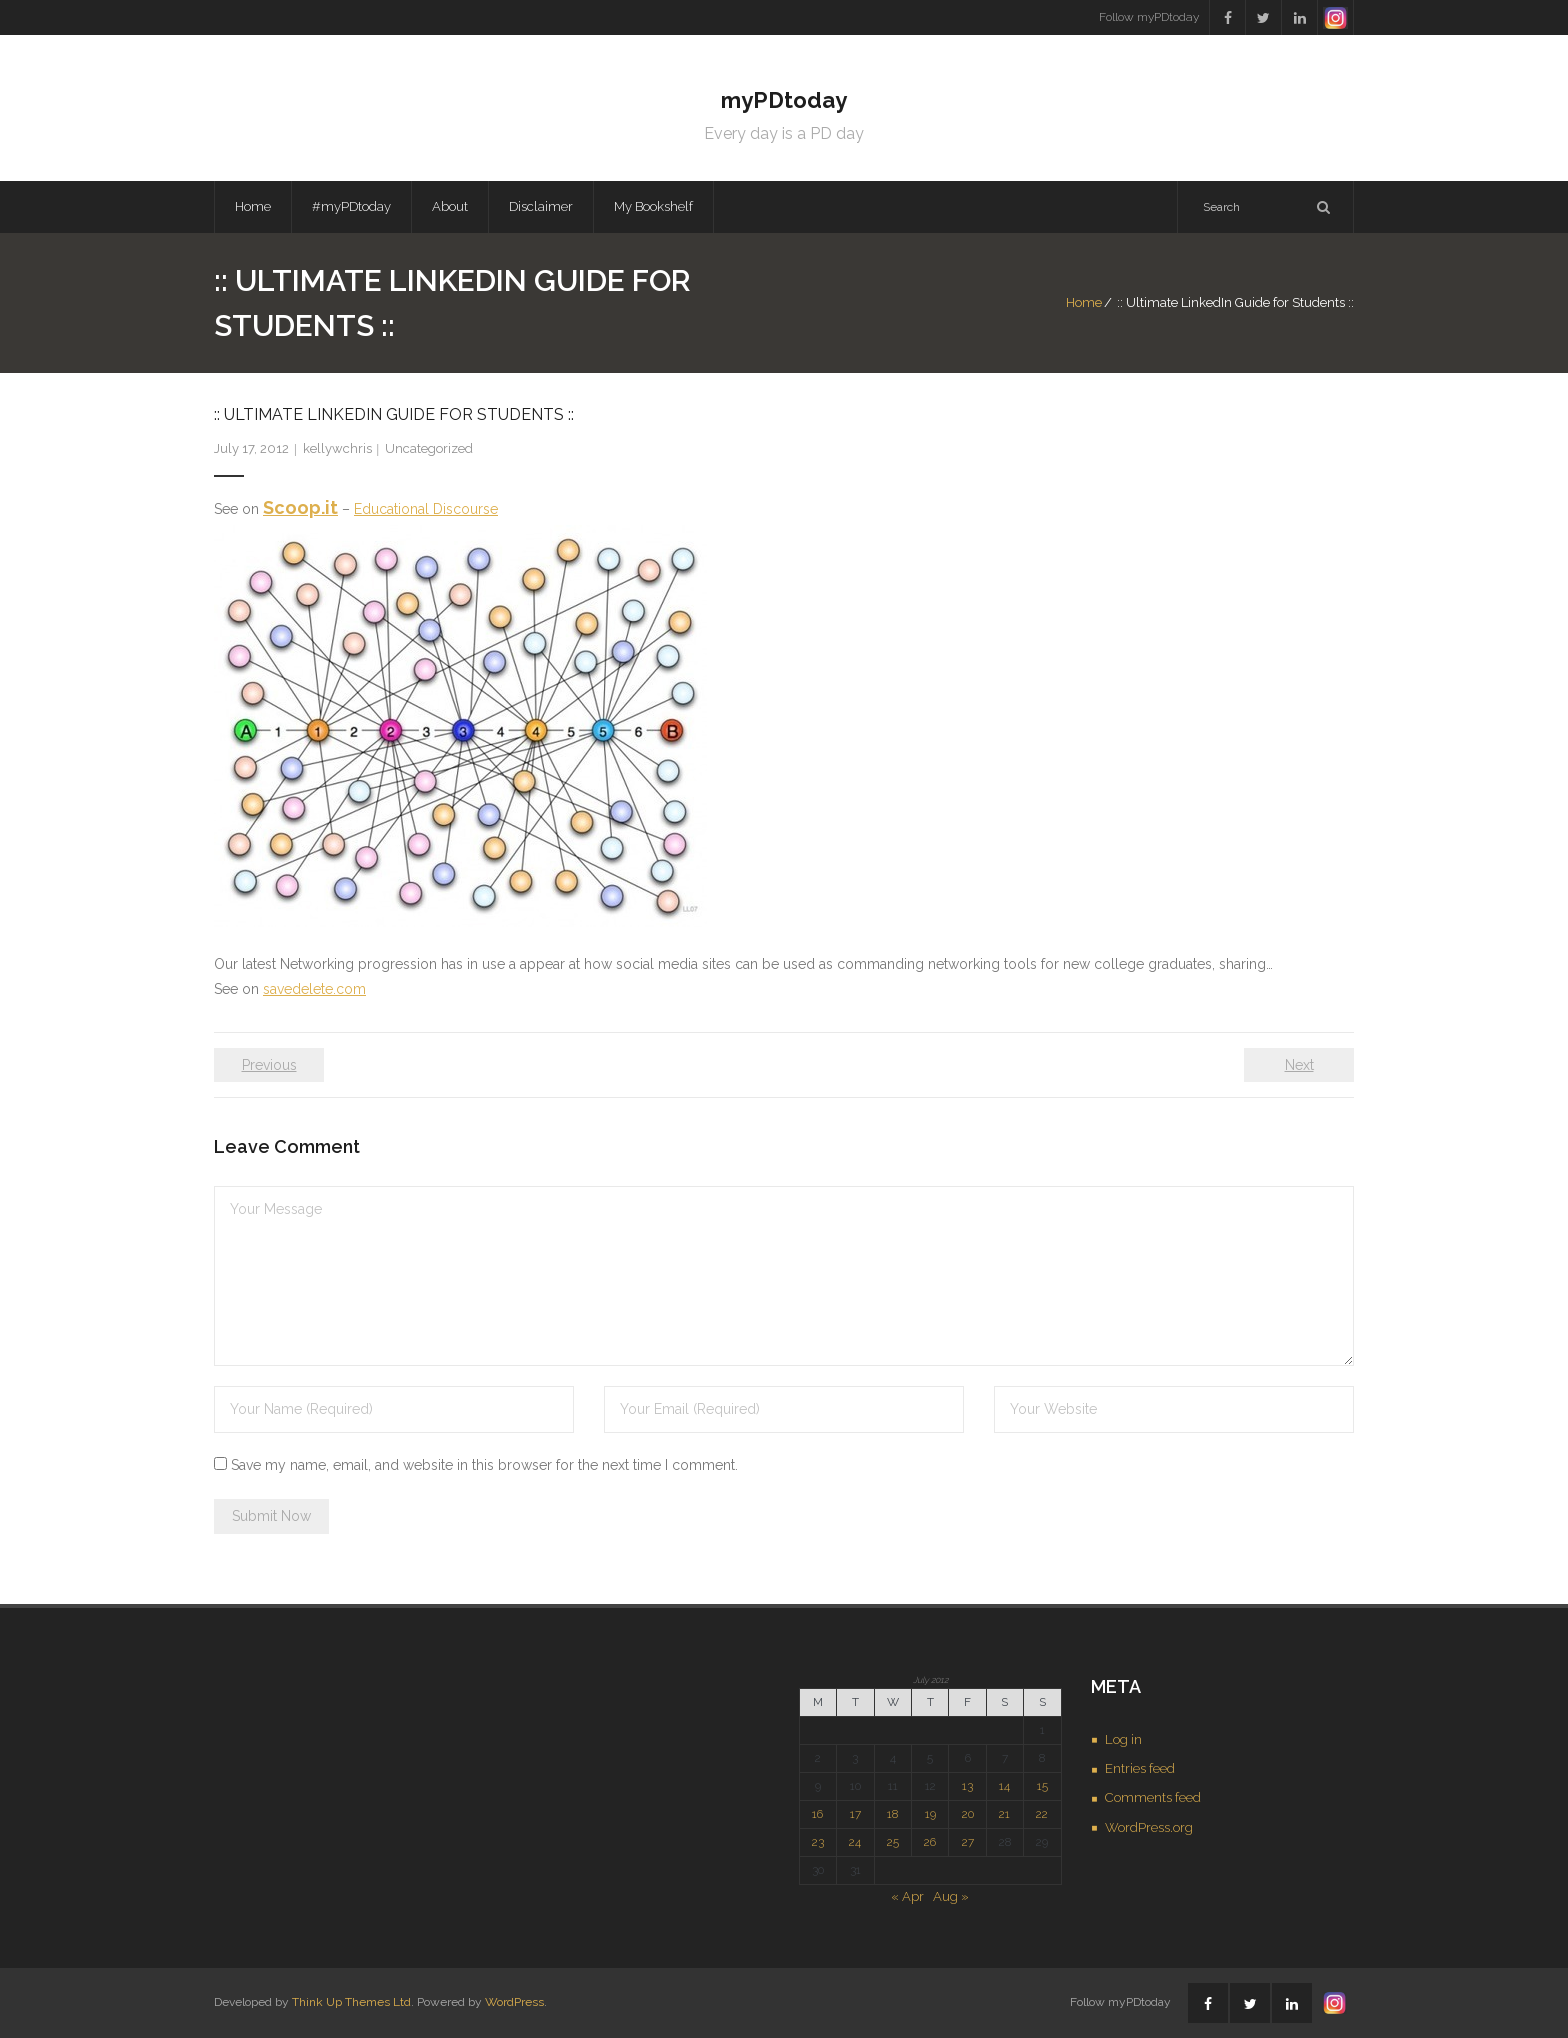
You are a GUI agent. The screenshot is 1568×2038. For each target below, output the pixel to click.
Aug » (951, 1896)
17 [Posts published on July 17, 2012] (855, 1814)
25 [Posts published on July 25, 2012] (893, 1842)
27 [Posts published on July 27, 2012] (968, 1842)
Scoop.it (300, 507)
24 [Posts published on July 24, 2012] (855, 1842)
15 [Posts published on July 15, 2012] (1042, 1786)
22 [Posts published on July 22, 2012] (1042, 1814)
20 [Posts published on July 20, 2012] (968, 1814)
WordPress (514, 2002)
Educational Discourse (426, 509)
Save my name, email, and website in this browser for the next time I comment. (484, 1465)
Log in (1123, 1739)
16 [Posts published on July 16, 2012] (817, 1814)
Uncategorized (429, 448)
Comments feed (1153, 1797)
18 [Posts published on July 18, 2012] (892, 1814)
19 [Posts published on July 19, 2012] (930, 1814)
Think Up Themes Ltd (351, 2002)
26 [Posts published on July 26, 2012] (930, 1842)
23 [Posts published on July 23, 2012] (818, 1842)
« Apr (907, 1896)
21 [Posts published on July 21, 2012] (1004, 1814)
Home (253, 206)
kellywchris (337, 448)
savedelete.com (314, 989)
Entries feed (1140, 1768)
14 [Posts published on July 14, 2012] (1004, 1786)
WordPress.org (1149, 1827)
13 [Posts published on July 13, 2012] (967, 1786)
